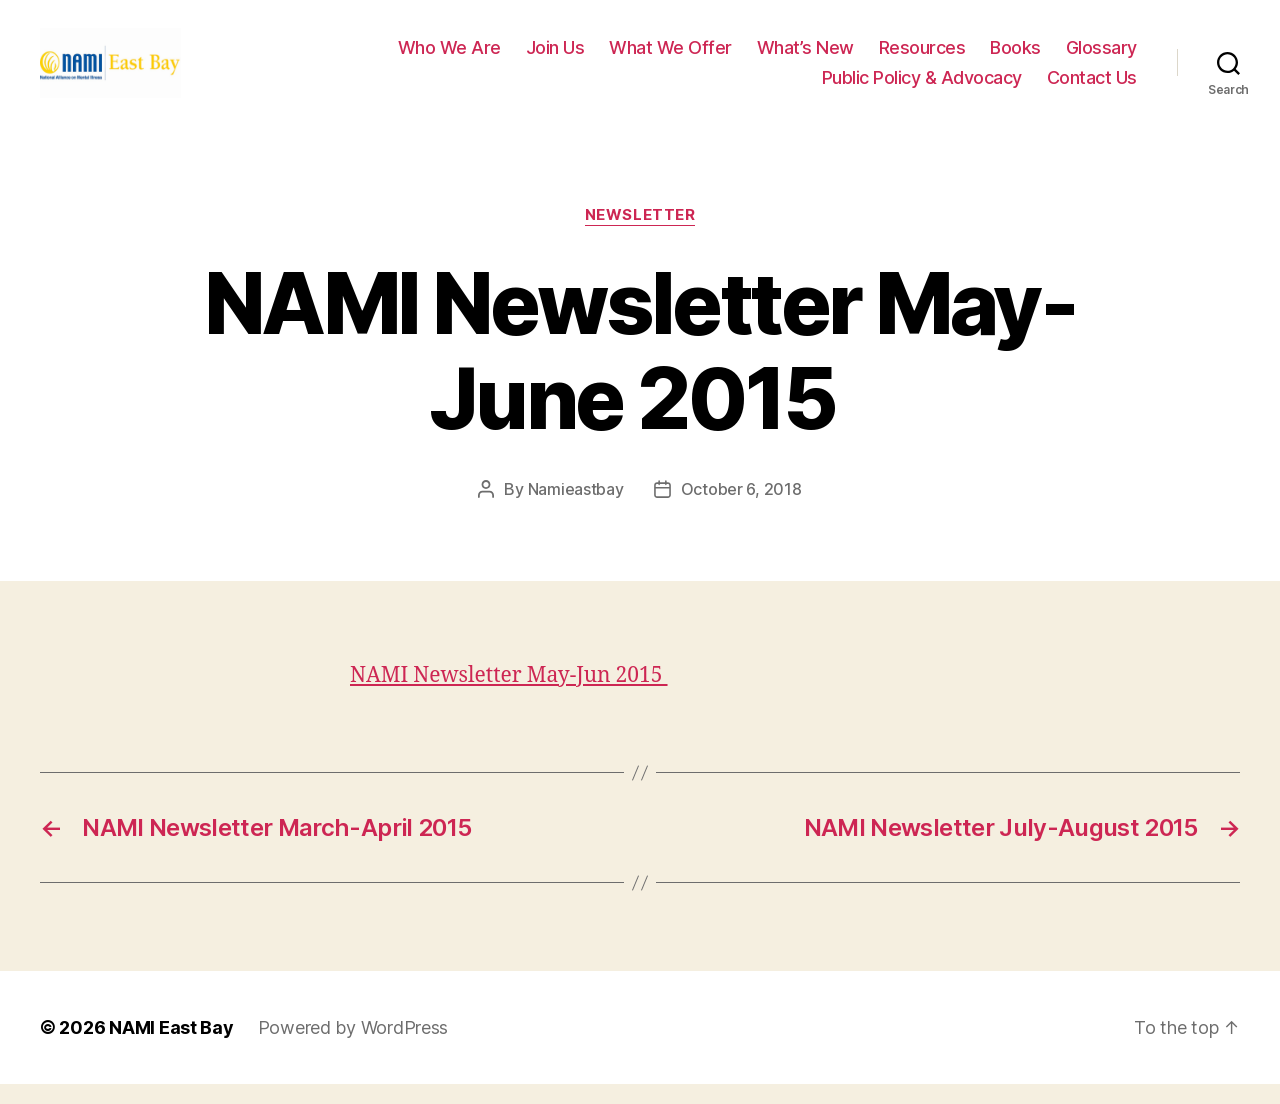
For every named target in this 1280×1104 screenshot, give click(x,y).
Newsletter (640, 235)
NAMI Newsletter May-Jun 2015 (509, 695)
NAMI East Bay (171, 1047)
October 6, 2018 (741, 509)
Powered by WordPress (353, 1047)
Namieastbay (576, 509)
